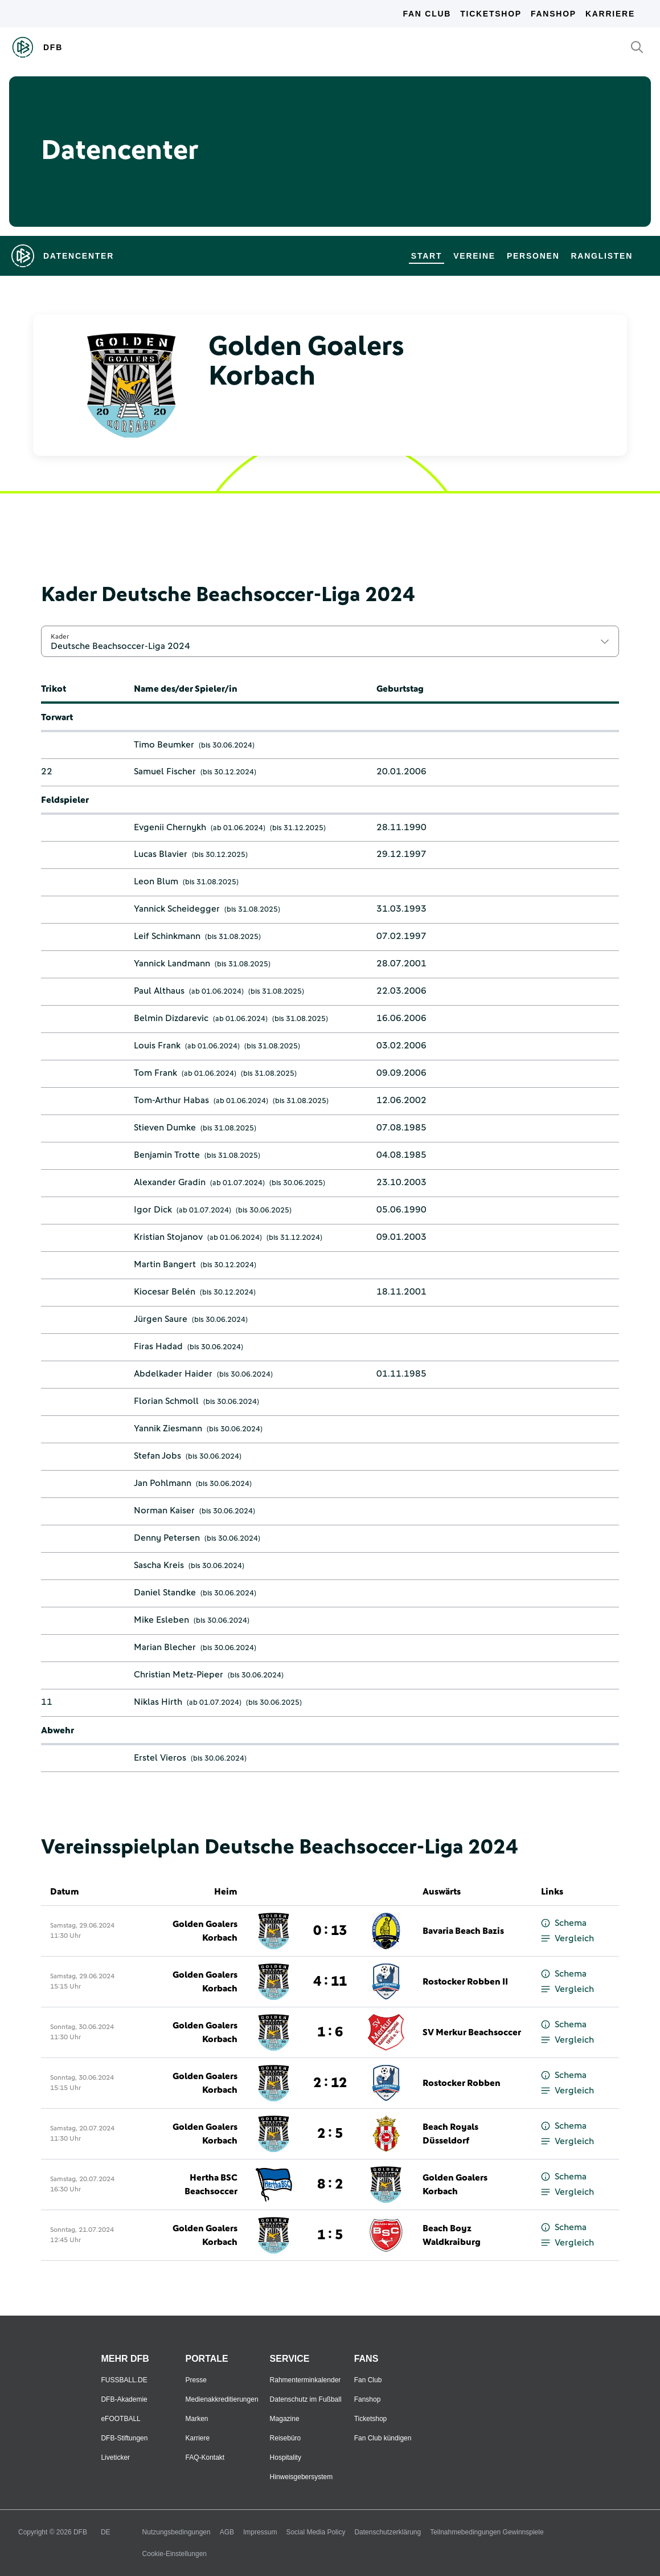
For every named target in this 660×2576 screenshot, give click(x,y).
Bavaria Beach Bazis (463, 1931)
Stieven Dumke (165, 1127)
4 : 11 (330, 1982)
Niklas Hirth (158, 1702)
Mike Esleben (161, 1619)
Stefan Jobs (157, 1455)
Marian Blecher (165, 1647)
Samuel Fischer (165, 771)
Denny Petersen (167, 1537)
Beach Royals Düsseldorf (450, 2133)
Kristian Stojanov (168, 1237)
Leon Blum (156, 881)
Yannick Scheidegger (177, 908)
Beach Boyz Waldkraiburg (452, 2235)
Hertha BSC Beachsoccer (211, 2184)
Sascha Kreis (159, 1565)
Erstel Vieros (160, 1757)
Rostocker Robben (462, 2083)
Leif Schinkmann (167, 936)
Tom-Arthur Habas (171, 1100)
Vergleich (567, 1939)
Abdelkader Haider (173, 1373)
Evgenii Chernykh (170, 827)
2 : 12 (330, 2083)
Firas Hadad (158, 1346)
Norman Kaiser (164, 1510)
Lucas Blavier (160, 854)
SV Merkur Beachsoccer (472, 2032)
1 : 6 (330, 2032)
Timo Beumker (164, 744)
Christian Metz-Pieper (178, 1674)
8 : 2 (330, 2184)
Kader (60, 636)
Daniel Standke (165, 1592)
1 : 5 (330, 2235)
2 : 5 (330, 2134)
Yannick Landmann (172, 963)
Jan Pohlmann (162, 1483)
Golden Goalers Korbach (205, 1931)
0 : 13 (330, 1931)
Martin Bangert (165, 1264)
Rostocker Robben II (465, 1981)
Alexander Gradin (170, 1182)
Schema (564, 1923)
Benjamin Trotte (167, 1155)
